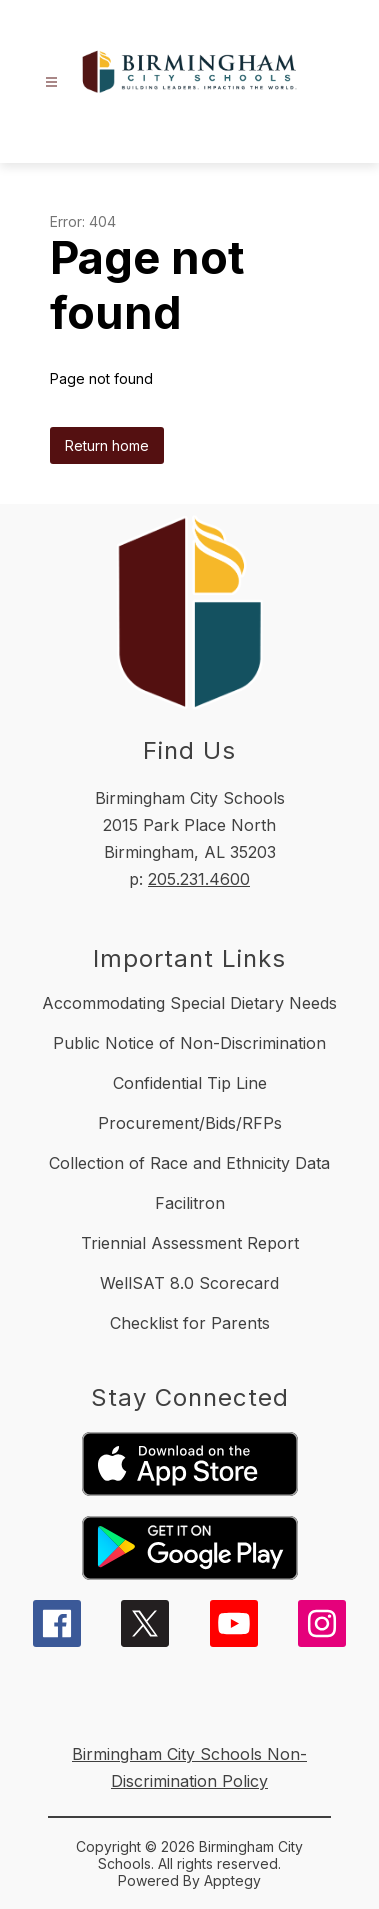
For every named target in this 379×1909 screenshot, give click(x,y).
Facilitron (190, 1203)
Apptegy (232, 1880)
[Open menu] (51, 82)
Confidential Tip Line (190, 1083)
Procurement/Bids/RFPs (190, 1123)
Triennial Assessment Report (190, 1243)
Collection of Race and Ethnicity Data (189, 1163)
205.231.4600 (199, 879)
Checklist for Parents (190, 1323)
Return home (107, 445)
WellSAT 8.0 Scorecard (189, 1283)
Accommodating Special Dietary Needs (189, 1003)
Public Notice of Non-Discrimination (189, 1043)
